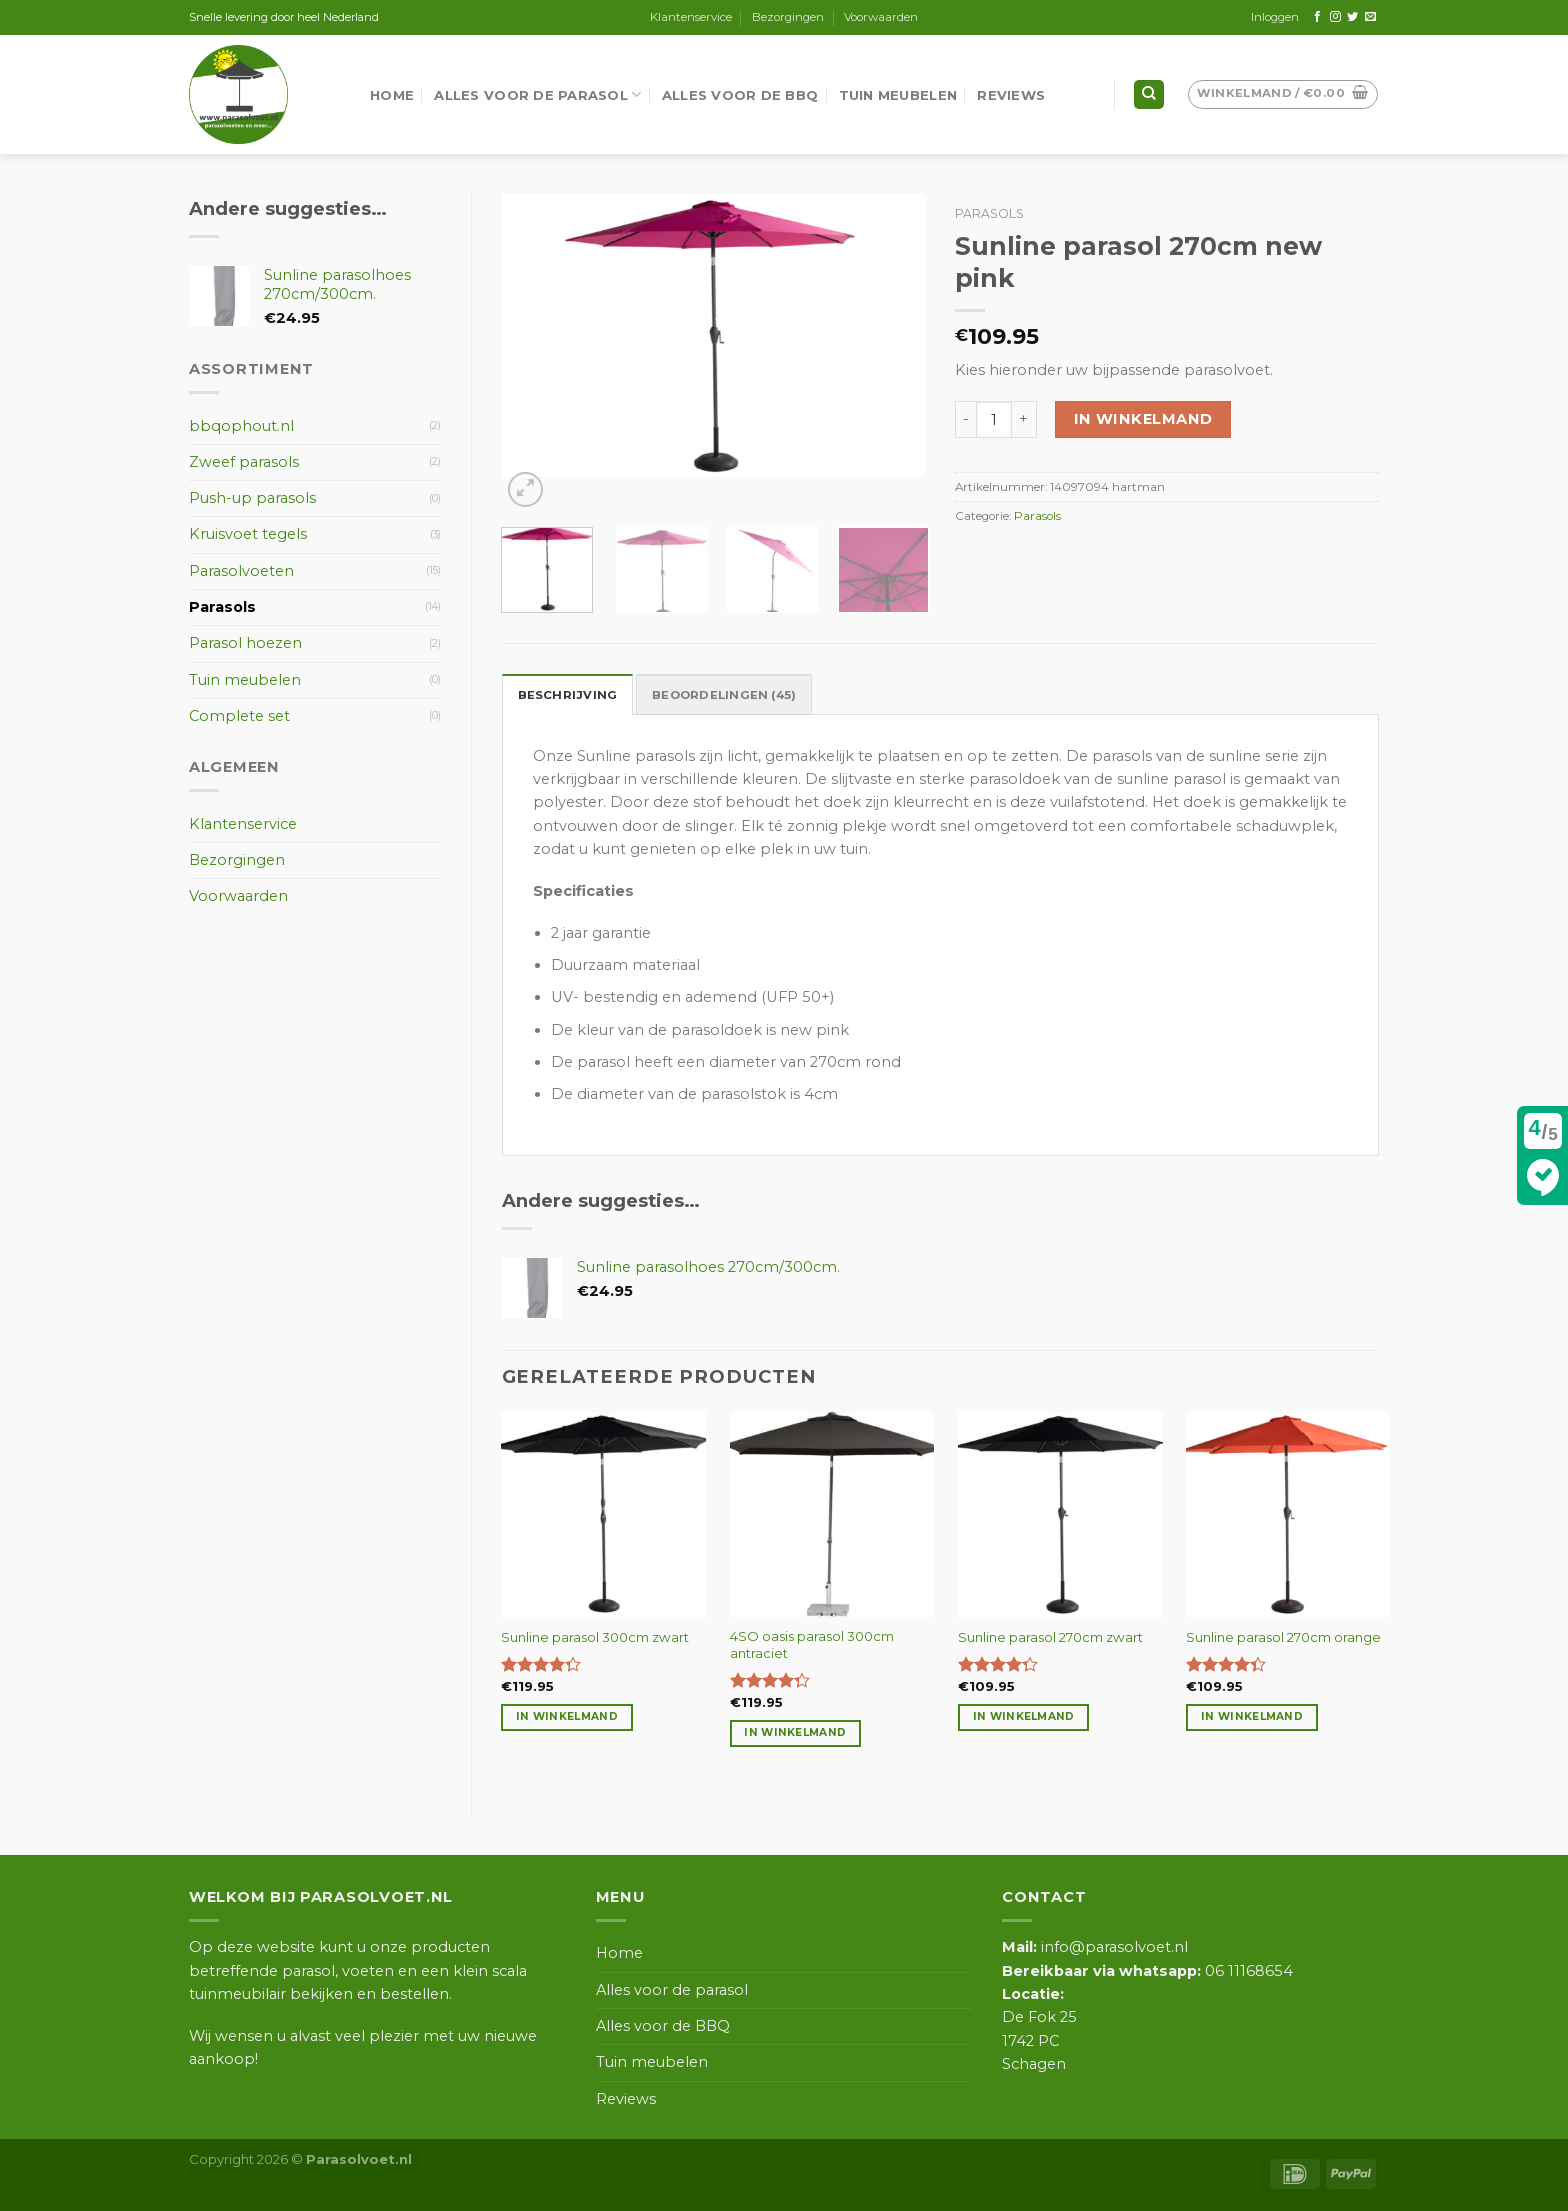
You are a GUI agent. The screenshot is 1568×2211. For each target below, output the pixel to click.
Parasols (989, 213)
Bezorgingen (788, 17)
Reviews (1011, 95)
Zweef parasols (244, 462)
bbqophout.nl (241, 426)
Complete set (239, 716)
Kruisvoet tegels (248, 534)
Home (392, 95)
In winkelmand (1143, 419)
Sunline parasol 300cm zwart (595, 1637)
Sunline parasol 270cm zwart (1050, 1637)
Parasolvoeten (241, 571)
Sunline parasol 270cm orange (1283, 1637)
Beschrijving (568, 695)
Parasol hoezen (245, 643)
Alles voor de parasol (537, 94)
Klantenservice (691, 17)
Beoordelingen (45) (724, 695)
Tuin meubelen (898, 95)
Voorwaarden (881, 17)
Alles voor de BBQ (740, 95)
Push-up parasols (252, 498)
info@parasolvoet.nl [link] (1095, 1947)
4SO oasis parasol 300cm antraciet (812, 1644)
